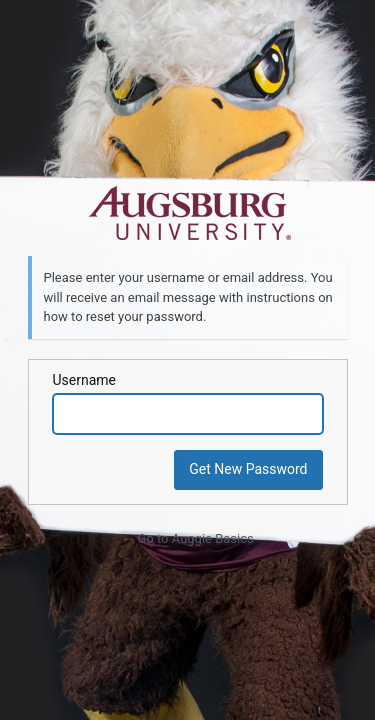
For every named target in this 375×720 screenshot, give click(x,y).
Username (85, 380)
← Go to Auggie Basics (187, 538)
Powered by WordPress (188, 214)
